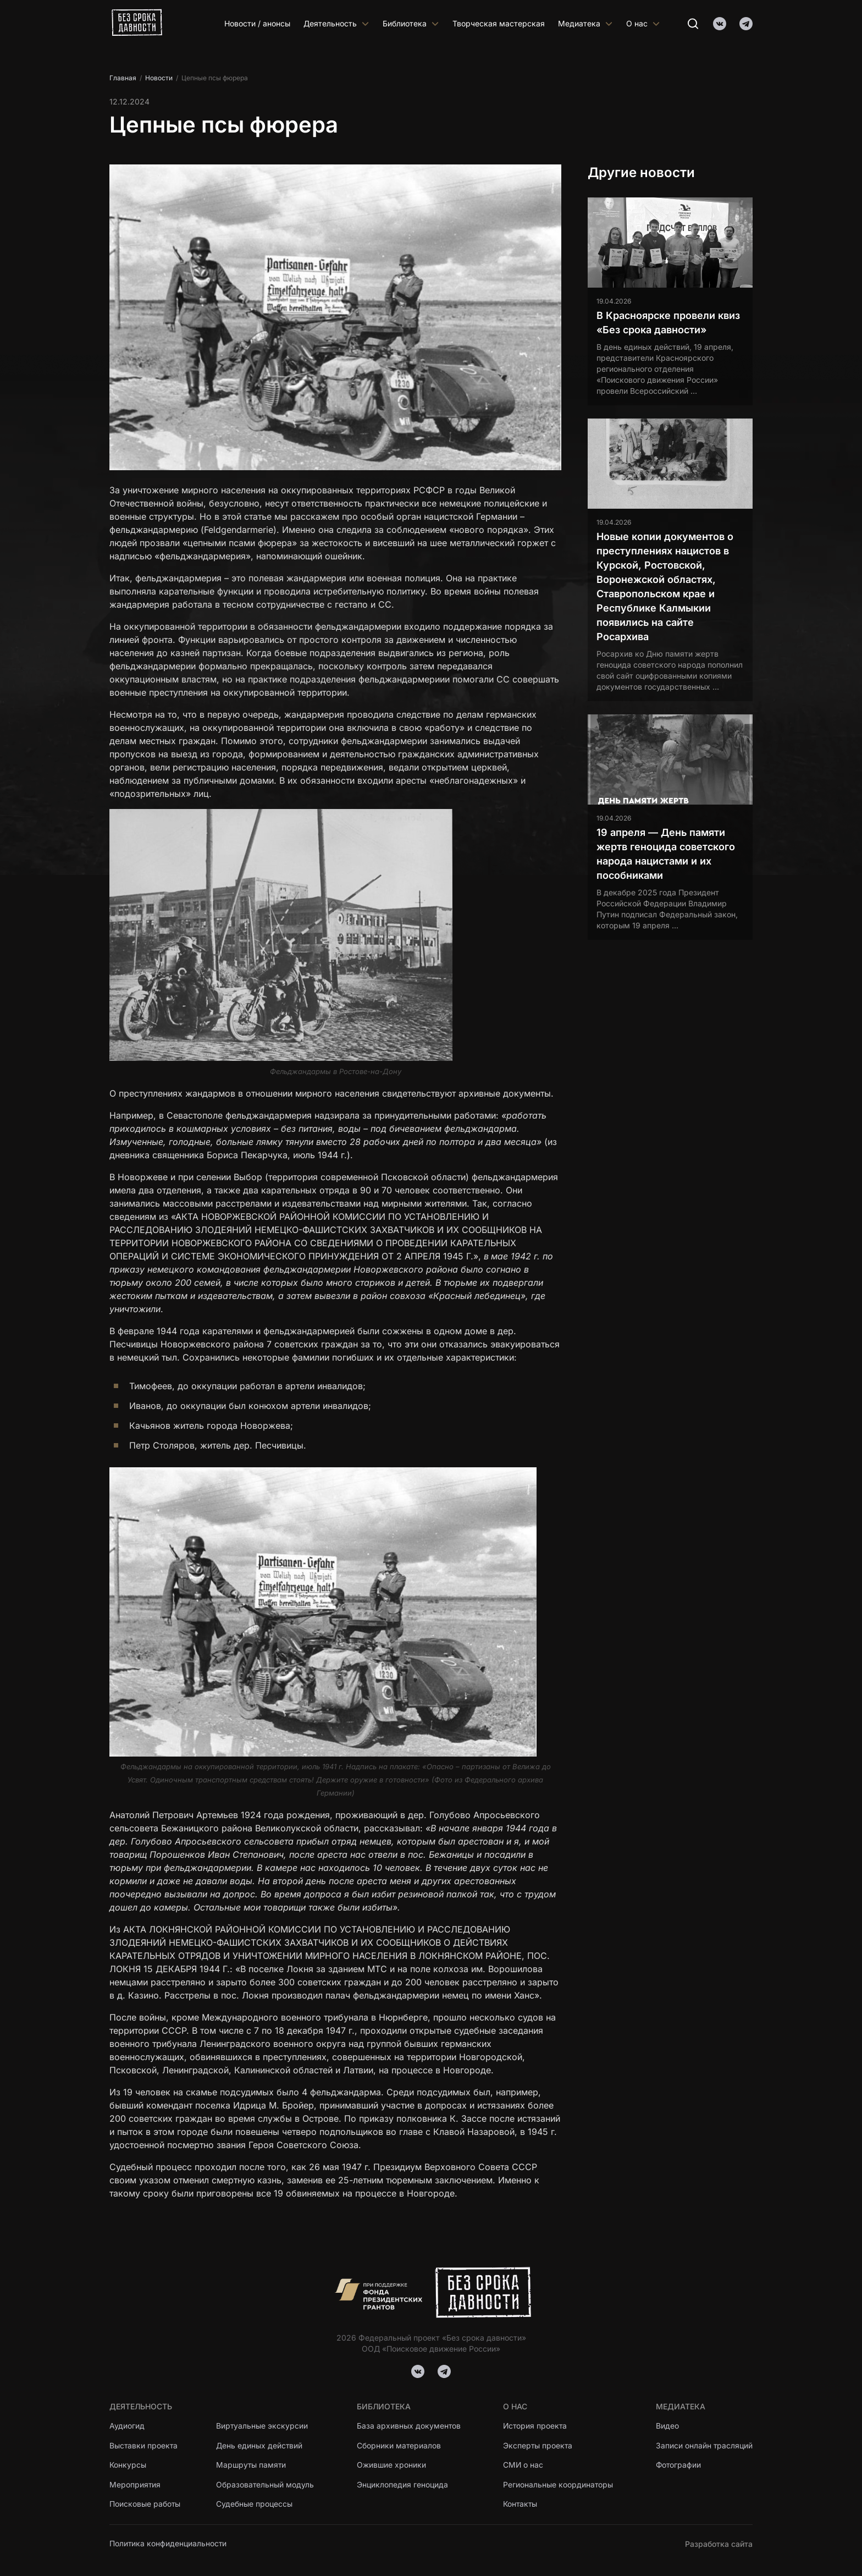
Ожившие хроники (392, 2465)
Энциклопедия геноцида (402, 2485)
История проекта (535, 2425)
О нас (643, 23)
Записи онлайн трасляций (704, 2445)
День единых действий (260, 2445)
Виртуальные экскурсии (263, 2425)
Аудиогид (127, 2425)
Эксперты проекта (538, 2445)
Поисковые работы (145, 2504)
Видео (666, 2425)
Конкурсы (127, 2465)
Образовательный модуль (266, 2485)
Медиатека (585, 23)
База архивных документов (409, 2425)
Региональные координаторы (558, 2485)
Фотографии (678, 2465)
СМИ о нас (523, 2465)
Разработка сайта (719, 2544)
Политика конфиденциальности (168, 2544)
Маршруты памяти (252, 2465)
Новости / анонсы (257, 23)
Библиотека (411, 23)
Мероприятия (135, 2485)
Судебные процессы (255, 2504)
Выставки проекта (144, 2445)
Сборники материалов (399, 2445)
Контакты (520, 2504)
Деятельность (336, 23)
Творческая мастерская (498, 23)
